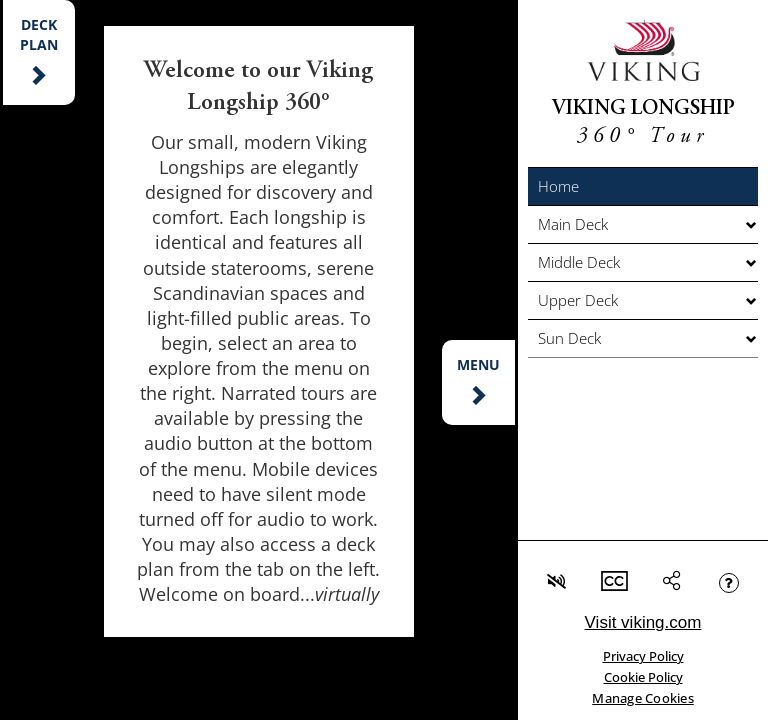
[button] (643, 186)
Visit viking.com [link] (643, 622)
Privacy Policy (643, 656)
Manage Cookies (643, 698)
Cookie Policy (643, 677)
